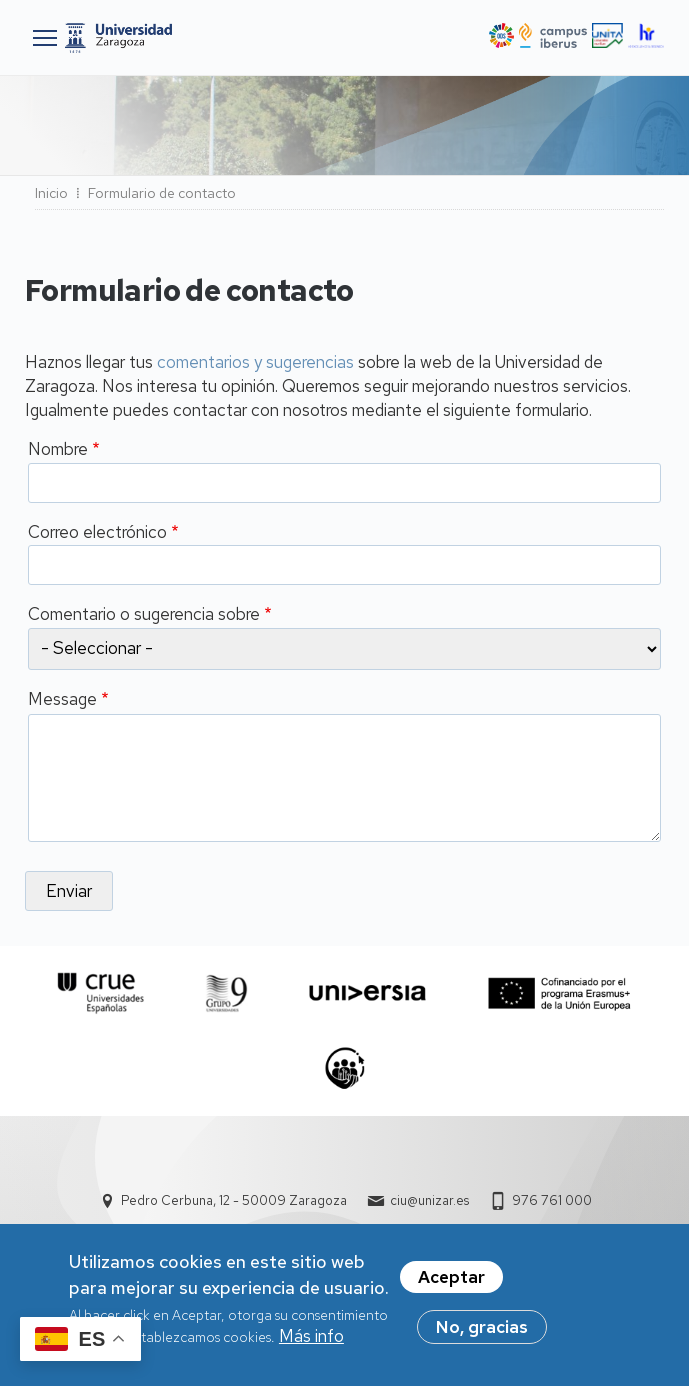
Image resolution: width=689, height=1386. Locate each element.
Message (62, 699)
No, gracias (482, 1332)
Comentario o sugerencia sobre (144, 614)
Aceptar (451, 1282)
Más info (311, 1341)
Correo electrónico (97, 532)
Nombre (58, 449)
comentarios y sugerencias (255, 362)
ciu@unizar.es (429, 1200)
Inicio (51, 193)
